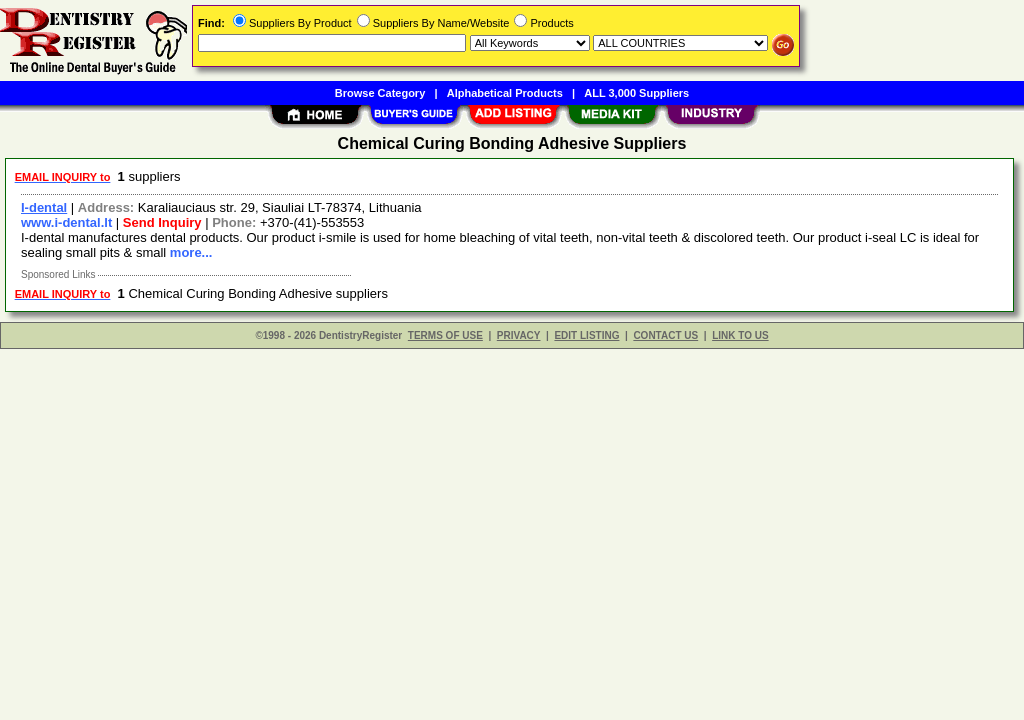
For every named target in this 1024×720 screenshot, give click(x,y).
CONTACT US (665, 335)
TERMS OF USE (445, 335)
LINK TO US (740, 335)
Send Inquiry (162, 222)
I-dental (44, 207)
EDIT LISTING (586, 335)
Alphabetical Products (505, 93)
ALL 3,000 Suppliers (636, 93)
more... (191, 252)
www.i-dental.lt (66, 222)
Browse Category (380, 93)
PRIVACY (519, 335)
